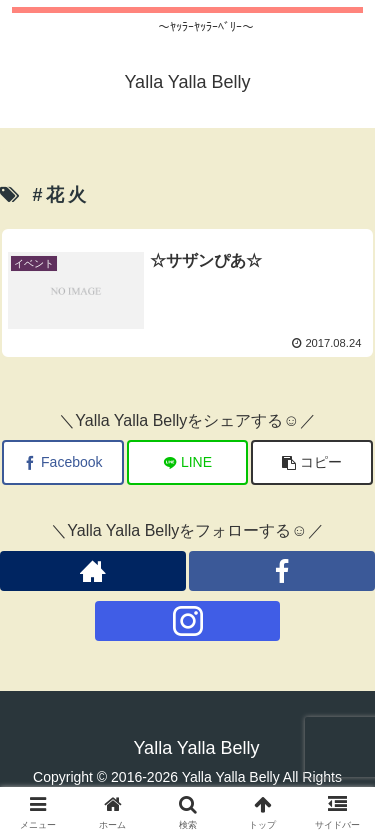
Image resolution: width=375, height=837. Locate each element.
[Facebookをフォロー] (282, 571)
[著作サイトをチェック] (93, 571)
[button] (312, 462)
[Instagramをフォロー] (188, 621)
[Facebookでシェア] (63, 462)
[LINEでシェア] (188, 462)
